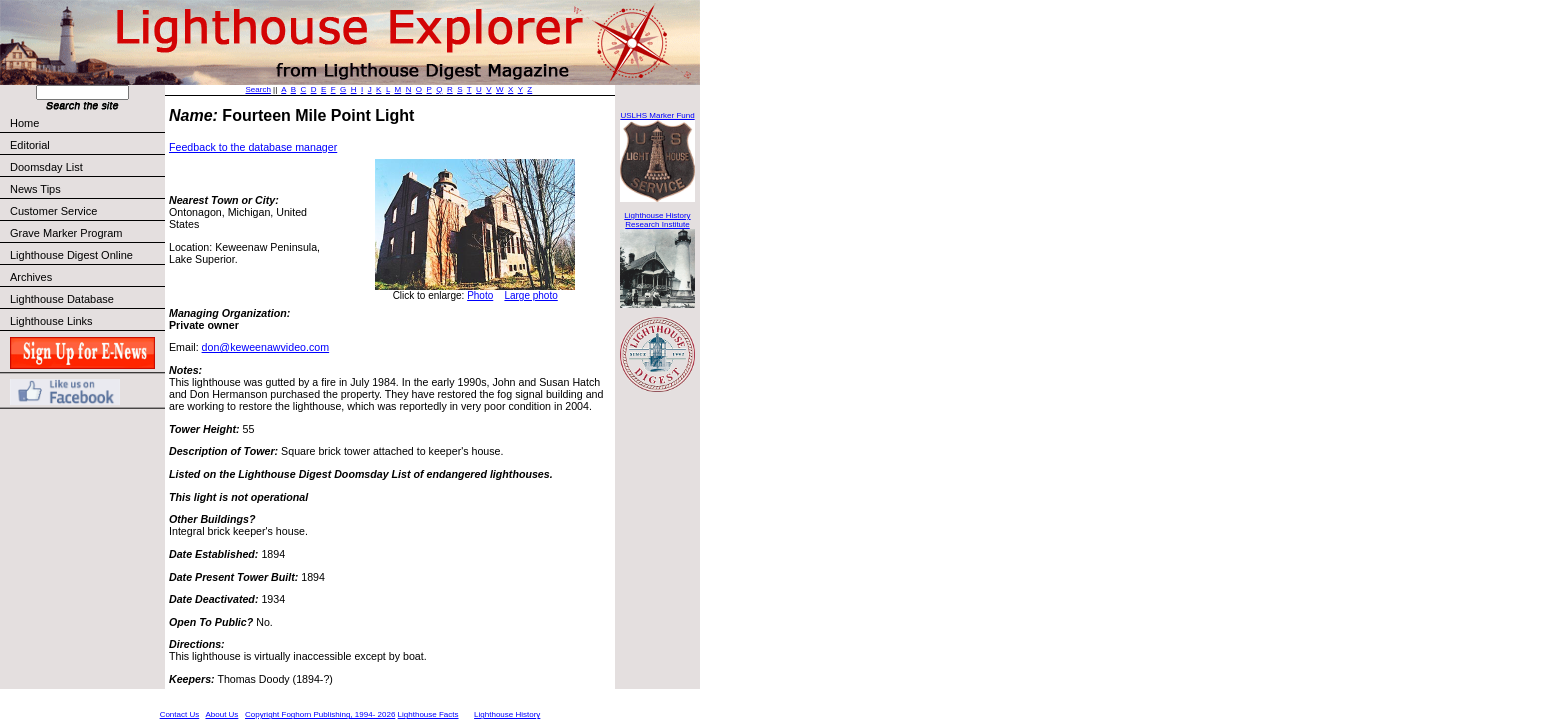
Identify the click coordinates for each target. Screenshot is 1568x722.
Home (24, 123)
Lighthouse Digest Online (71, 255)
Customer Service (86, 211)
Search (258, 89)
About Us (221, 714)
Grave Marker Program (66, 233)
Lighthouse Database (62, 299)
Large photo (530, 295)
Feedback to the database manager (253, 147)
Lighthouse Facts (428, 714)
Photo (480, 295)
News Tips (35, 189)
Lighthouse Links (51, 321)
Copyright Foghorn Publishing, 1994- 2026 (320, 714)
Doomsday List (46, 167)
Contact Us (180, 714)
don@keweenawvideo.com (266, 347)
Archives (31, 277)
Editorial (86, 145)
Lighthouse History (507, 714)
